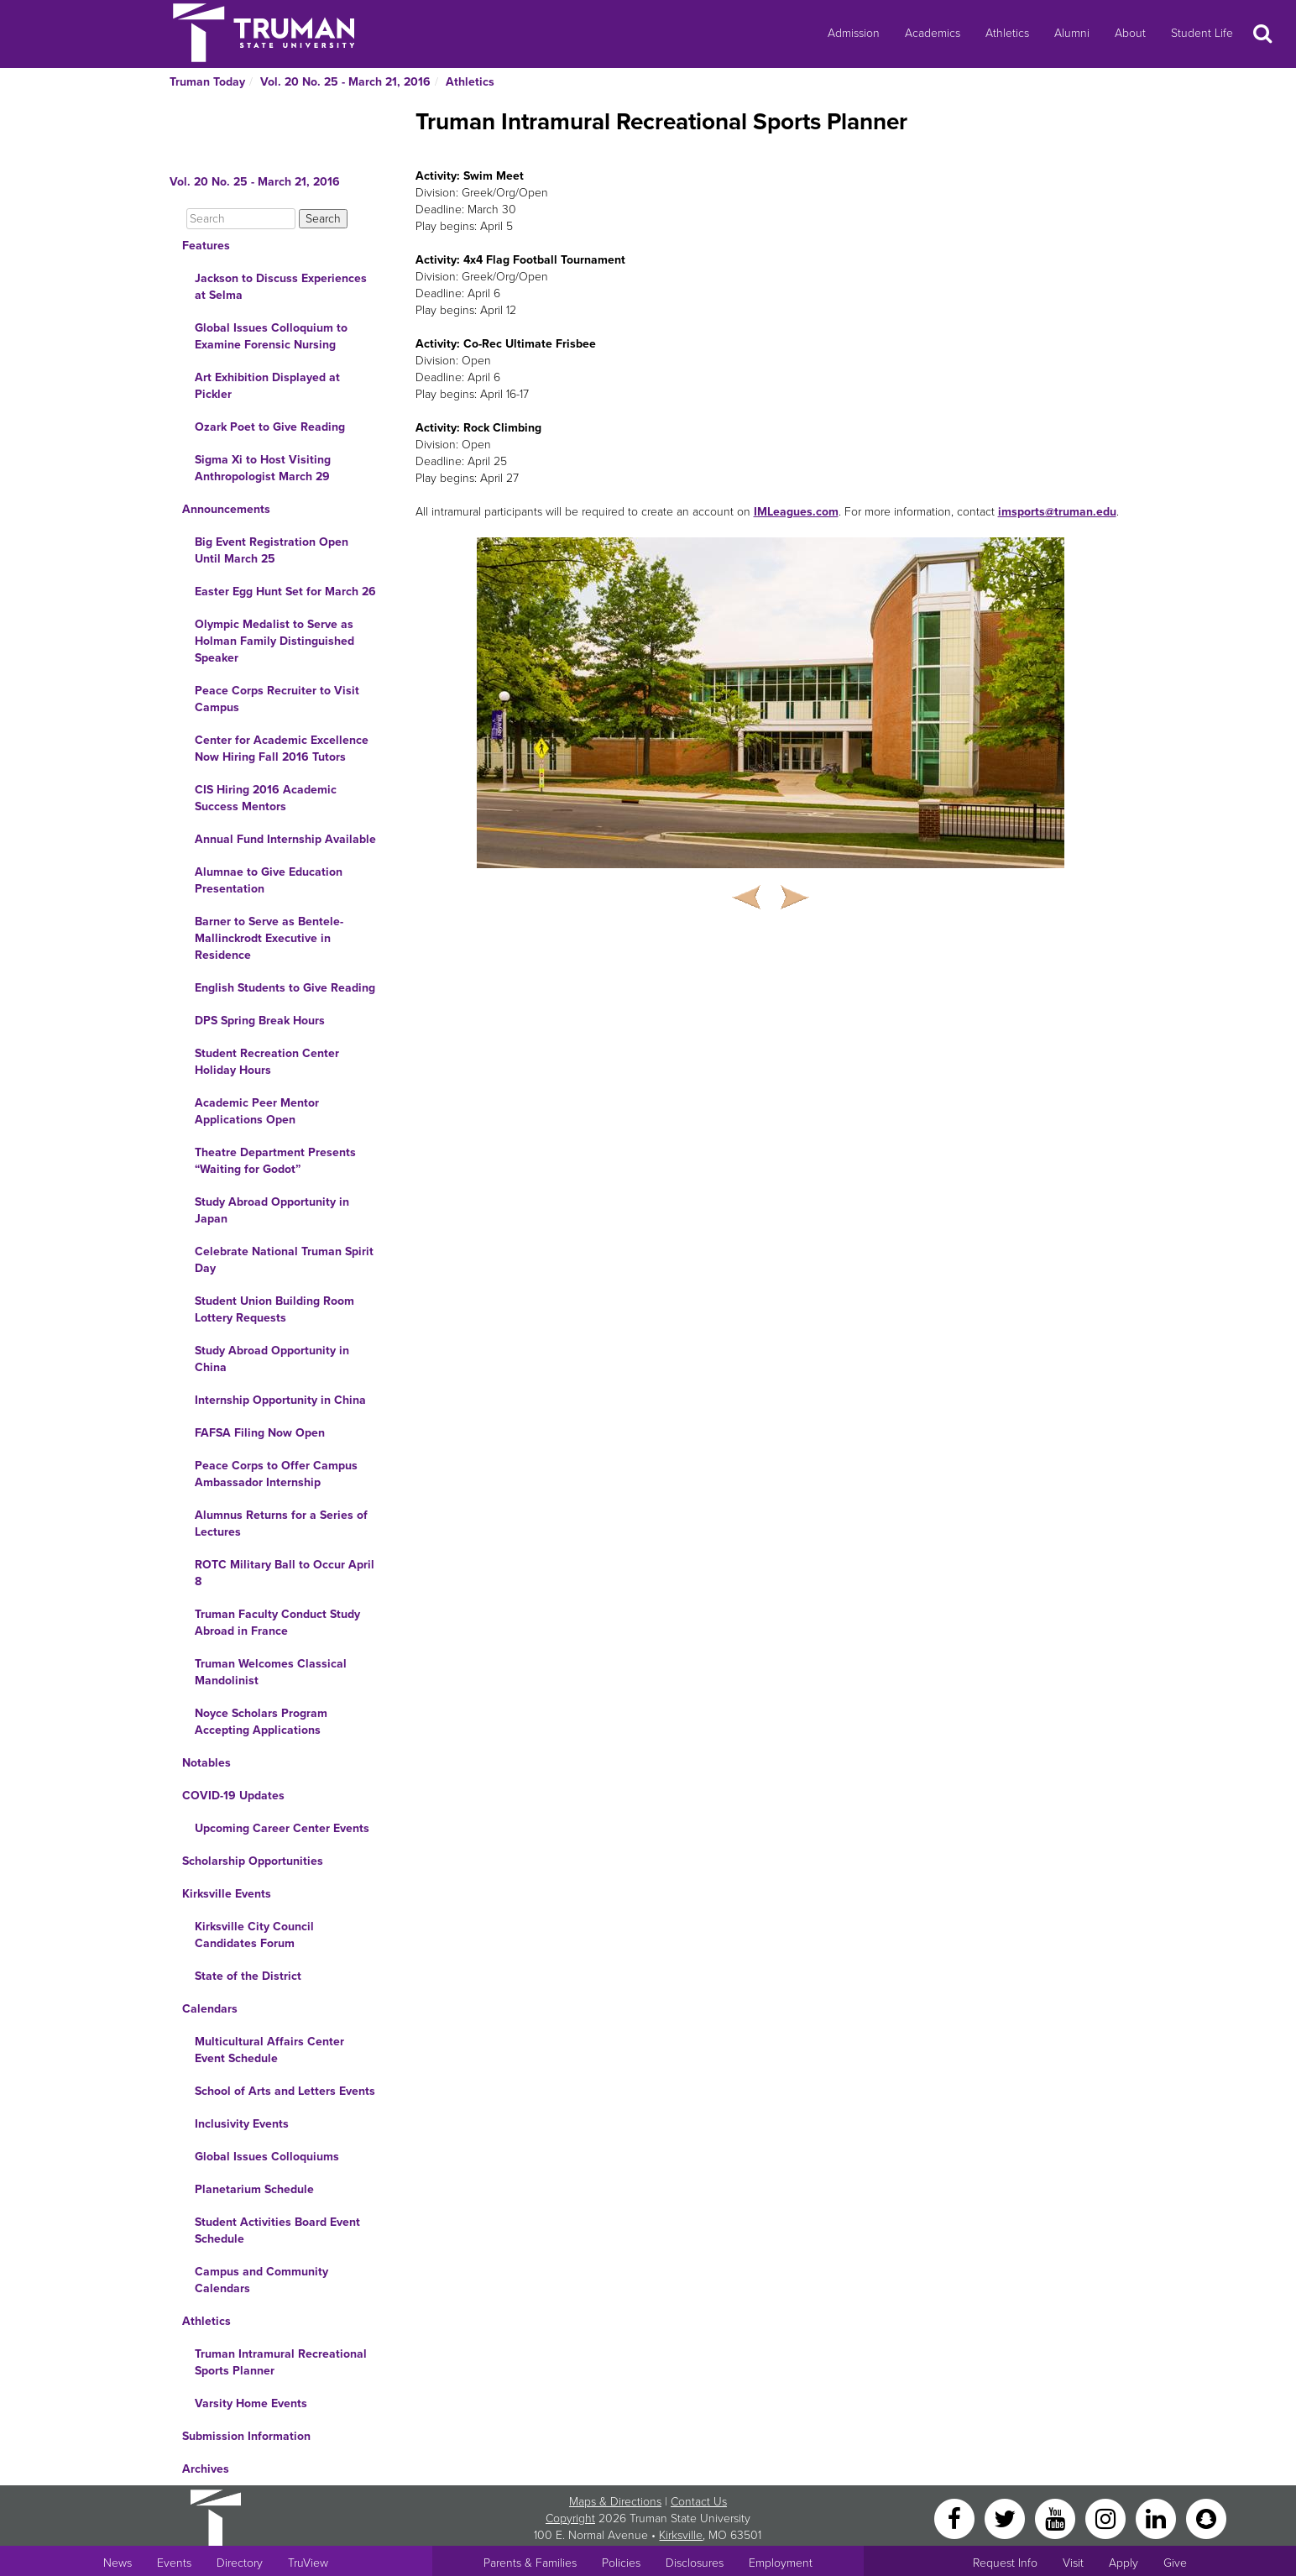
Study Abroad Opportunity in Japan (272, 1210)
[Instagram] (1107, 2518)
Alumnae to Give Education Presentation (268, 880)
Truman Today (207, 82)
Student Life (1202, 33)
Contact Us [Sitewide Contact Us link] (699, 2502)
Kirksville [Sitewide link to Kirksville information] (681, 2535)
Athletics (1007, 33)
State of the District (248, 1976)
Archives (205, 2469)
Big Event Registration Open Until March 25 (271, 550)
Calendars (210, 2009)
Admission (854, 33)
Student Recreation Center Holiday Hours (267, 1061)
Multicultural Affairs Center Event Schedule (269, 2050)
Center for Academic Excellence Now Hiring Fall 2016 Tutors (281, 748)
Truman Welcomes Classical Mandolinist (271, 1672)
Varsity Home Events (251, 2403)
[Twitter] (1006, 2518)
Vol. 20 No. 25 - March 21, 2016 (345, 82)
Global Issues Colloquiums (267, 2156)
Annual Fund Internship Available (285, 839)
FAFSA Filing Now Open (260, 1433)
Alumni (1072, 33)
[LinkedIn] (1157, 2518)
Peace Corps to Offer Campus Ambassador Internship (276, 1474)
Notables (206, 1763)
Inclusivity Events (242, 2124)
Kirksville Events (226, 1894)
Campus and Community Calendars (261, 2280)
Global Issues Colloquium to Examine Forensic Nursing (271, 336)
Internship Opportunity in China (280, 1400)
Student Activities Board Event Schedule (277, 2230)
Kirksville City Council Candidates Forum (254, 1934)
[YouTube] (1057, 2518)
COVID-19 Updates (233, 1795)
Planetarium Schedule (254, 2189)
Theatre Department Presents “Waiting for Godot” (275, 1160)
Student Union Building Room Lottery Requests (274, 1309)
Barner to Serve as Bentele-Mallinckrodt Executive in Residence (269, 938)
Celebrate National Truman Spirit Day (284, 1259)
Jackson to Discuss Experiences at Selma (281, 286)
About (1130, 33)
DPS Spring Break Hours (260, 1020)
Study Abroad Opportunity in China (272, 1358)
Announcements (226, 509)
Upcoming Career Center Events (282, 1828)
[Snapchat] (1206, 2518)
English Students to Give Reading (285, 988)
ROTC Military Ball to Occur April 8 (284, 1573)
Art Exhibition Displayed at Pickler (267, 385)
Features (206, 245)
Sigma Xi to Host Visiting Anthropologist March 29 (263, 468)
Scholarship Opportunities (252, 1861)
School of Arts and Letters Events (285, 2091)
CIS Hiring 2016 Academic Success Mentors (266, 798)
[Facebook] (956, 2518)
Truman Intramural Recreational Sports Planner (281, 2362)
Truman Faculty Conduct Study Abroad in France (277, 1622)
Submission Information (246, 2436)
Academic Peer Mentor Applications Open (257, 1111)
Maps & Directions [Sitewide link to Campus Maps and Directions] (615, 2502)
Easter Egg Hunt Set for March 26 (285, 591)
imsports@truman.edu (1057, 512)
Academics (932, 33)
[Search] (240, 218)
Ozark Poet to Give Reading (270, 427)
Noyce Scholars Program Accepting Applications (261, 1721)
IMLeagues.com (796, 512)
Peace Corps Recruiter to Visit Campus (277, 699)
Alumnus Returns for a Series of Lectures (281, 1523)
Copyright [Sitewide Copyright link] (570, 2518)
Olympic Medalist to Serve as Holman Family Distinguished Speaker (274, 641)
